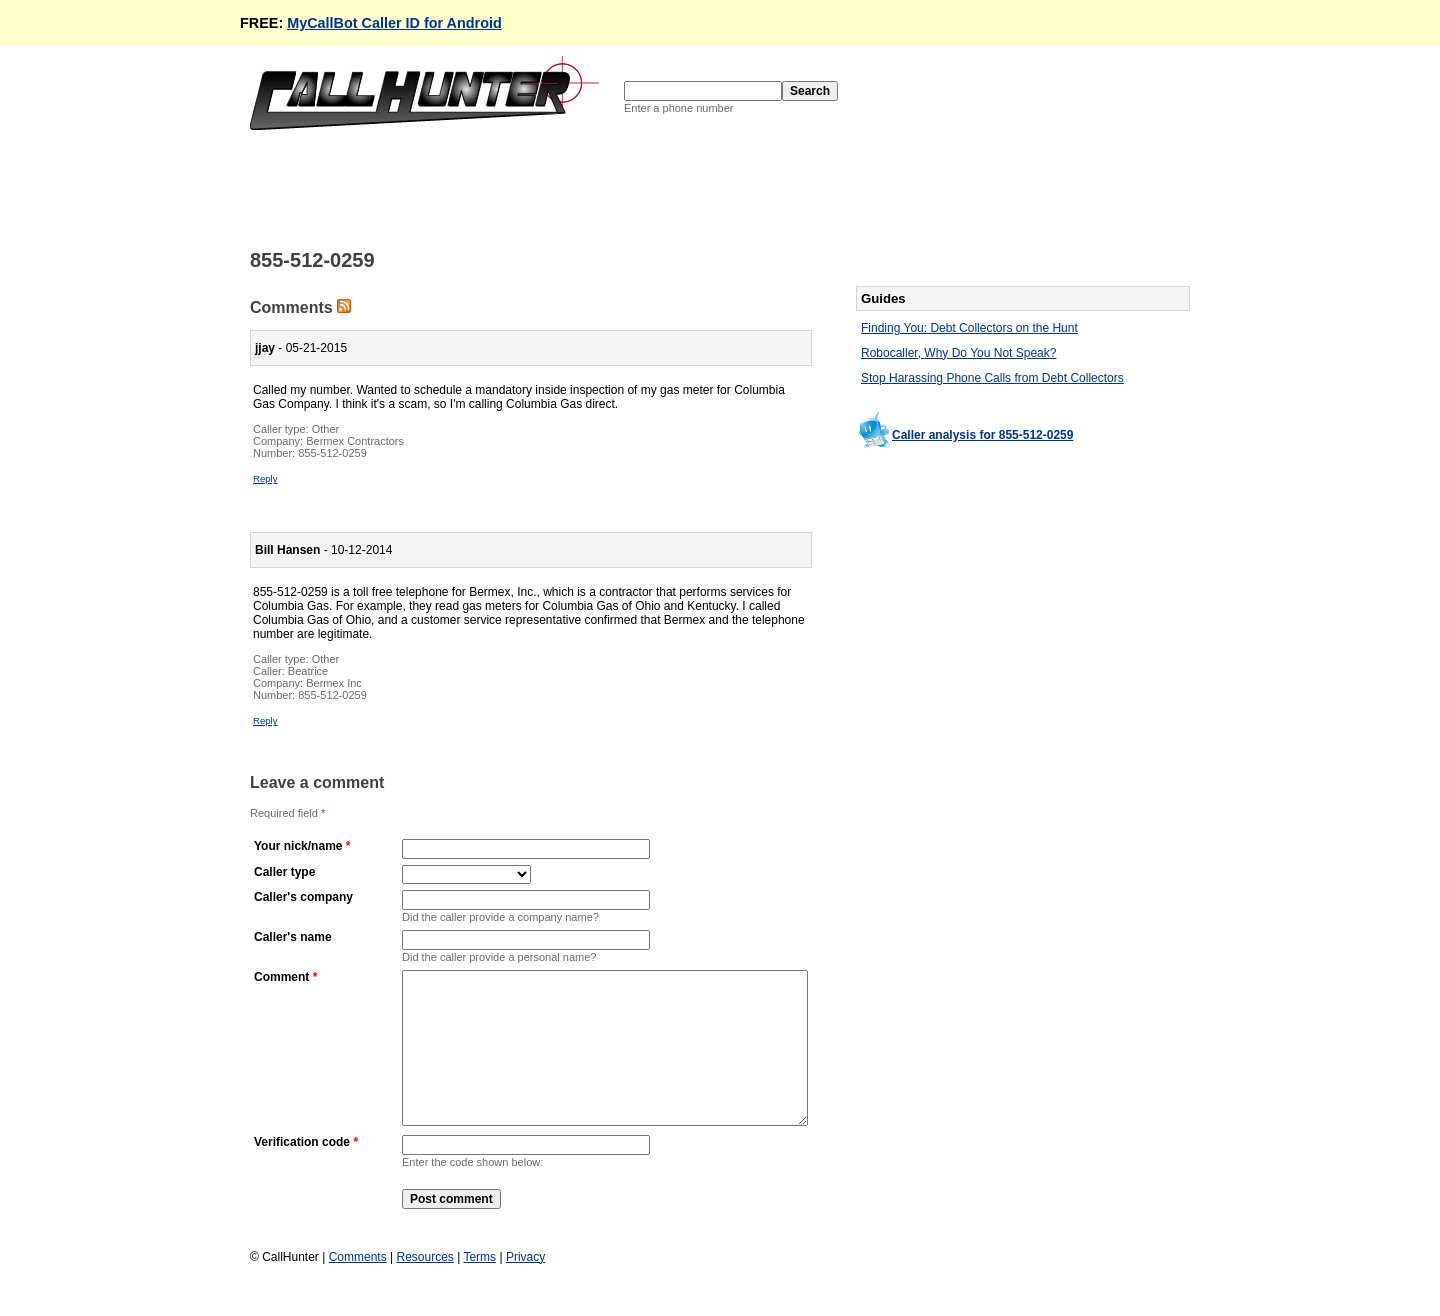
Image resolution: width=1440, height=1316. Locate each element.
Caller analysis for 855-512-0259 (982, 435)
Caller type (284, 872)
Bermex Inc (334, 683)
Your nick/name (298, 846)
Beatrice (308, 671)
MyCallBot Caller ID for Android (394, 23)
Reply (265, 478)
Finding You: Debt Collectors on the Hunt (969, 328)
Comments (358, 1287)
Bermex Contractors (355, 441)
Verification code (302, 1172)
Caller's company (303, 897)
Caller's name (293, 937)
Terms (479, 1287)
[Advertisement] (614, 188)
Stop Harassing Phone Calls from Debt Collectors (992, 378)
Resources (424, 1287)
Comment (281, 977)
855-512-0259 (332, 453)
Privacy (525, 1287)
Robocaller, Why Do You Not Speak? (958, 353)
